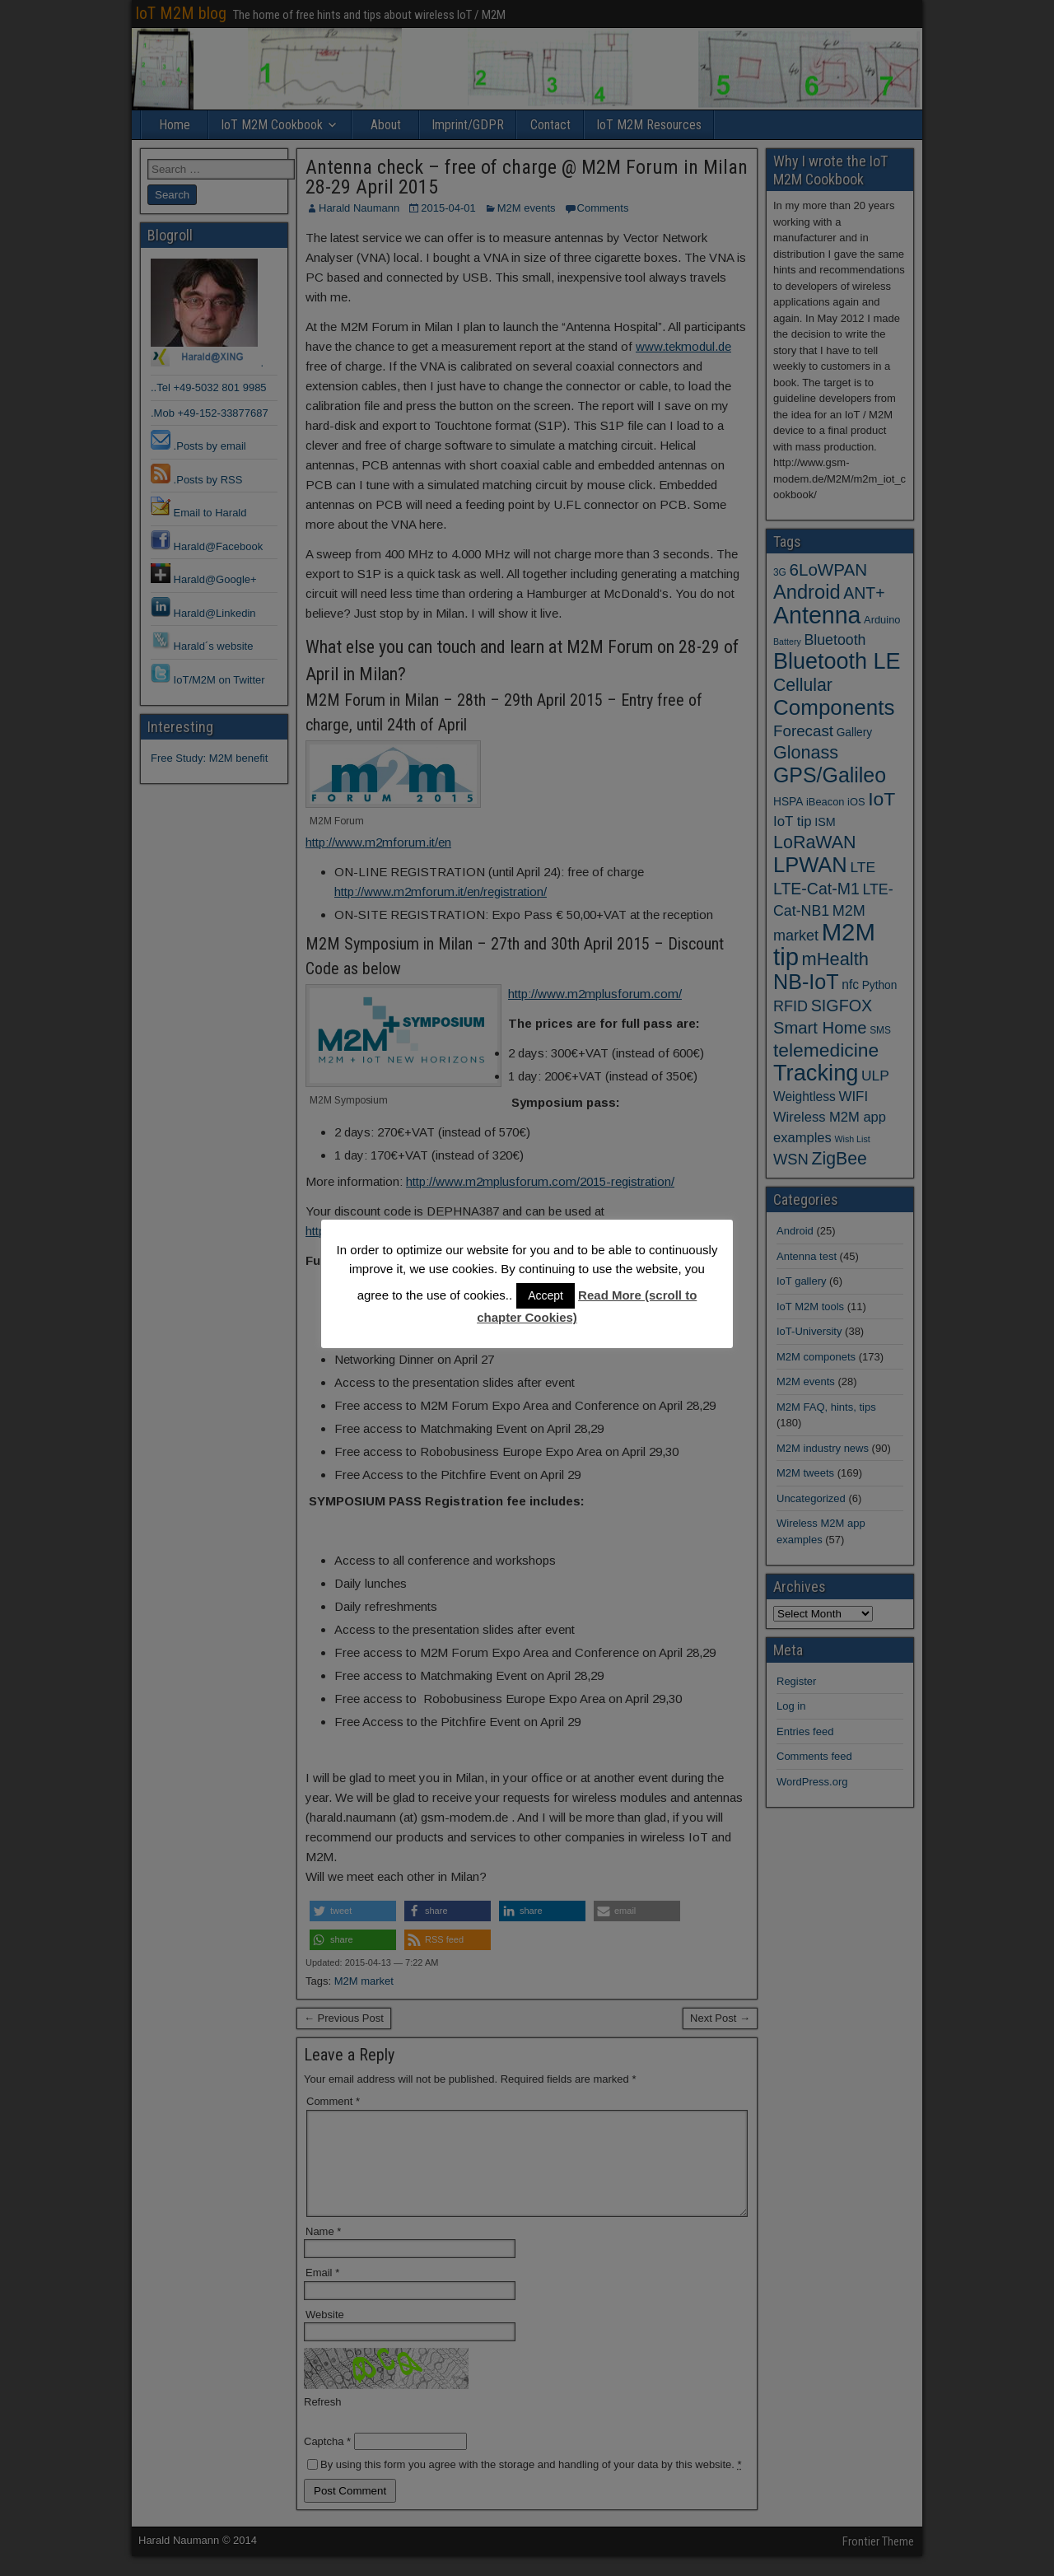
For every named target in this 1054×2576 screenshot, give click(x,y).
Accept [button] (545, 1295)
